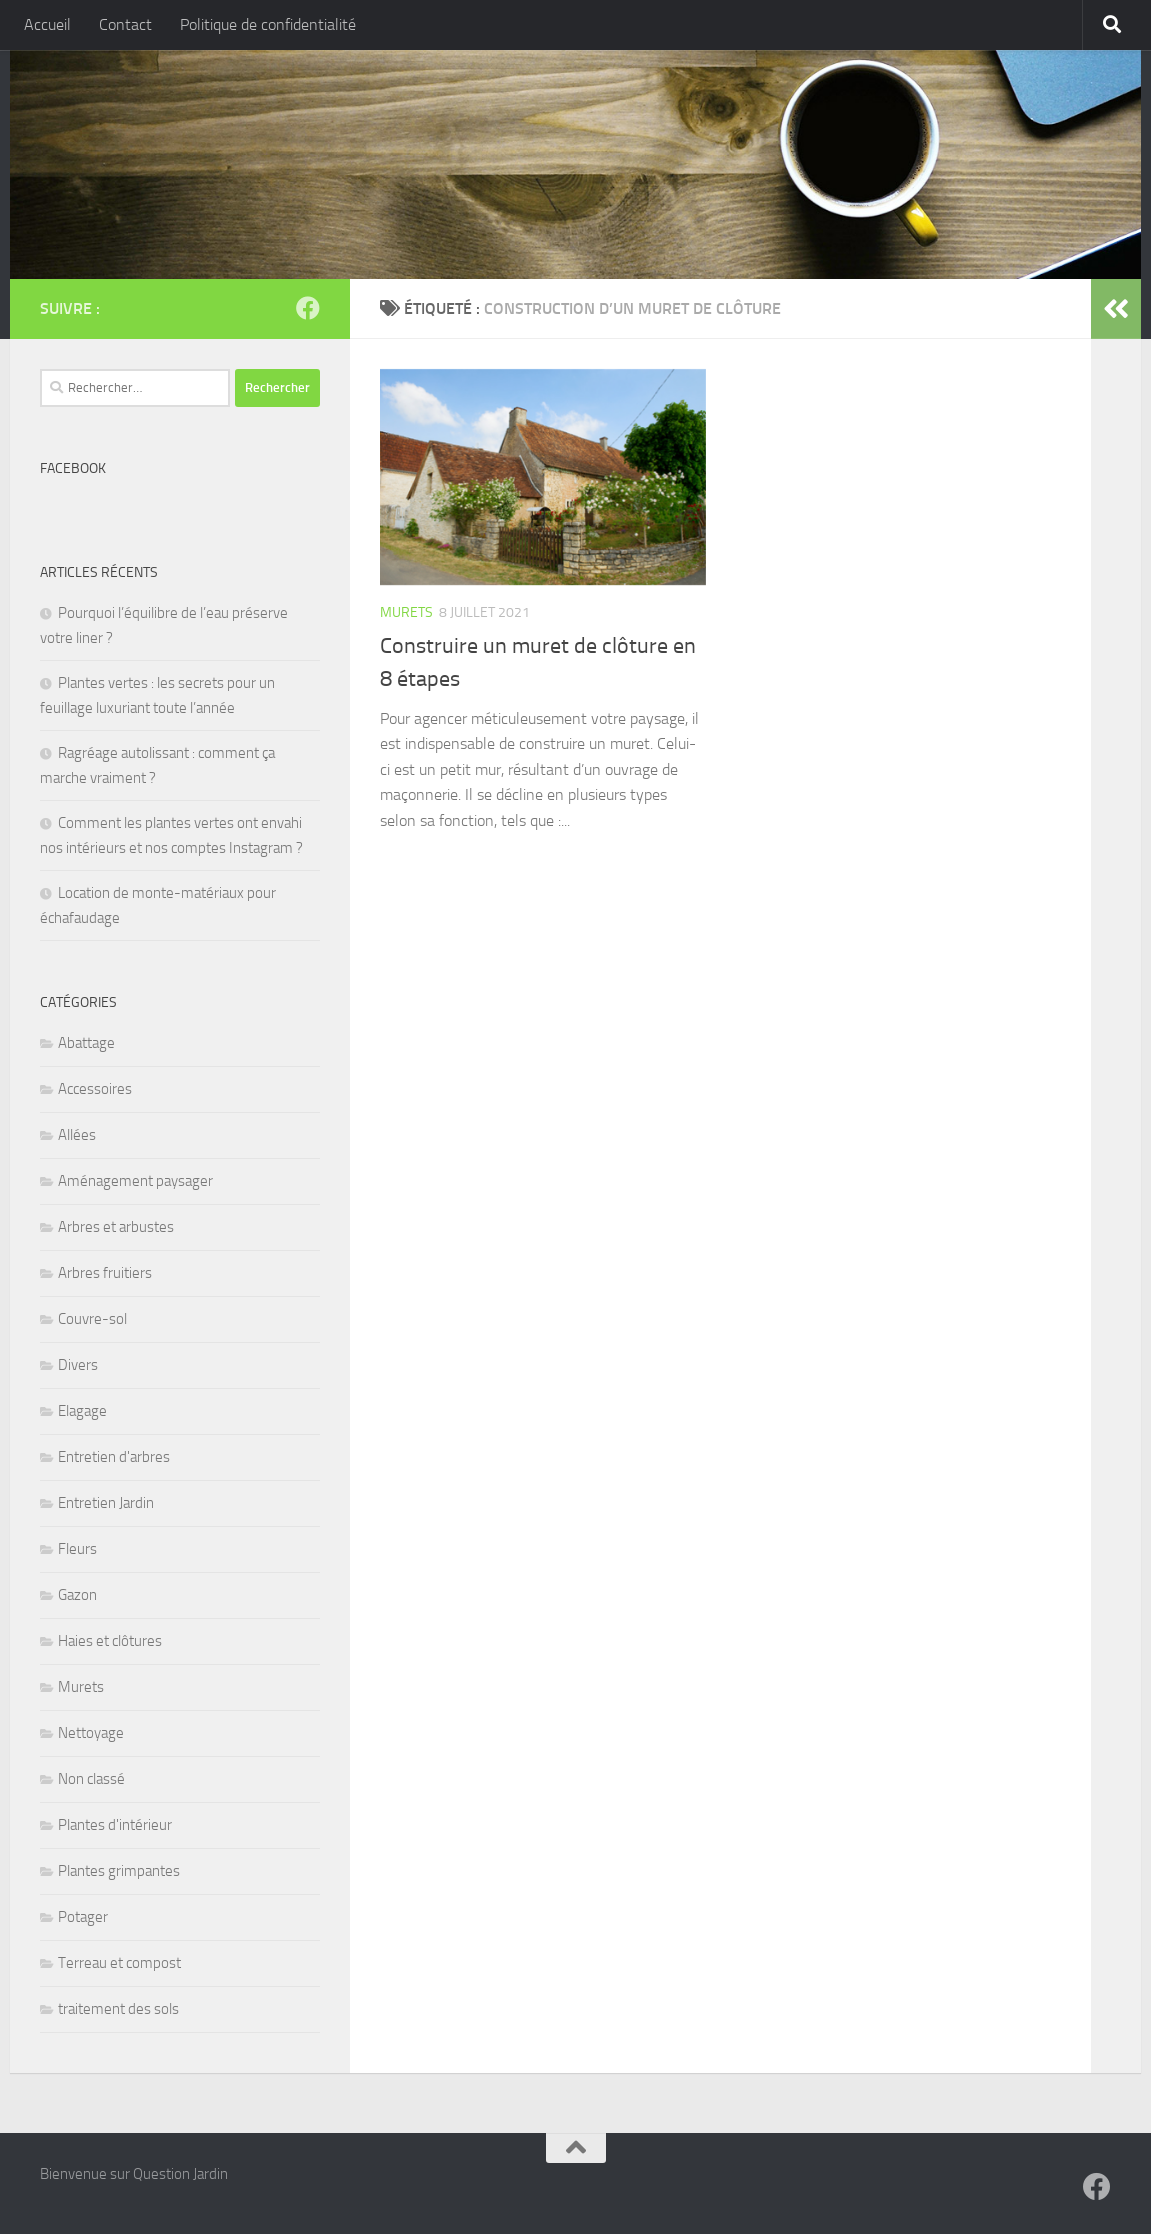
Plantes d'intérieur (115, 1825)
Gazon (77, 1595)
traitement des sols (118, 2009)
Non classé (91, 1779)
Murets (406, 612)
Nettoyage (91, 1733)
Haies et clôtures (110, 1641)
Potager (83, 1917)
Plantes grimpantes (119, 1871)
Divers (78, 1365)
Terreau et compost (119, 1963)
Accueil (47, 24)
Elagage (82, 1411)
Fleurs (77, 1549)
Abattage (86, 1043)
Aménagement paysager (135, 1181)
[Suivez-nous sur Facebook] (308, 308)
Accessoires (95, 1089)
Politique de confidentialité (268, 24)
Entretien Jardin (106, 1503)
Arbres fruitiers (105, 1273)
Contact (125, 24)
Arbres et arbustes (116, 1227)
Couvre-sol (92, 1319)
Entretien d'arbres (114, 1457)
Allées (77, 1135)
